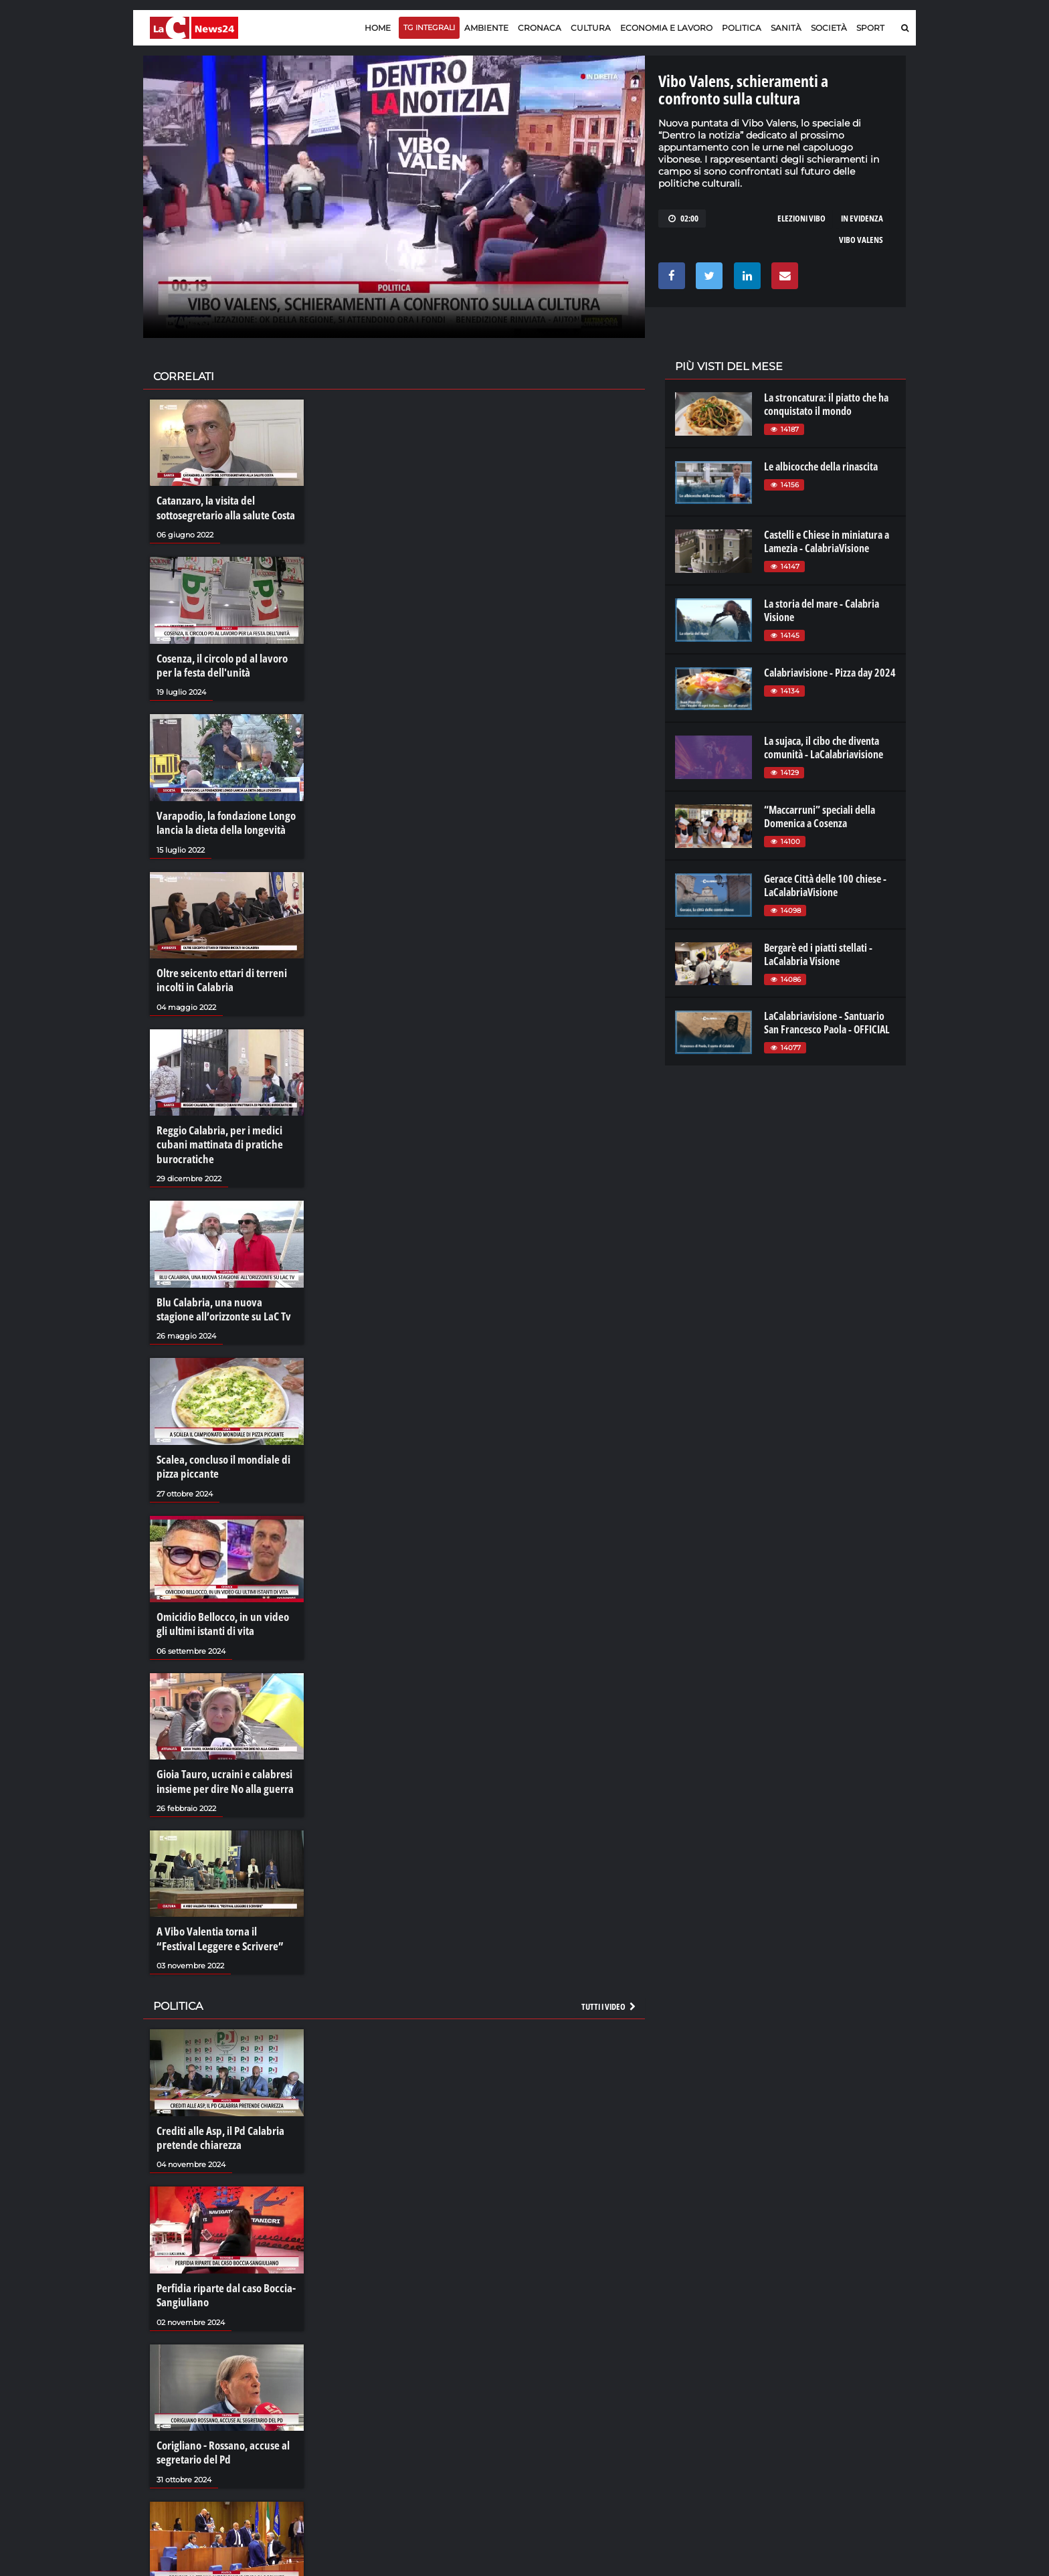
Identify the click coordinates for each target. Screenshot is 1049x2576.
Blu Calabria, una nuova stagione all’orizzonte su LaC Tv (223, 1291)
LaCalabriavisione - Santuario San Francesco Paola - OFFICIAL (827, 1023)
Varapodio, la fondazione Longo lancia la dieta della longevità (222, 815)
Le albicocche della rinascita (821, 466)
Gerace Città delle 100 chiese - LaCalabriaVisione (825, 885)
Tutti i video (609, 1974)
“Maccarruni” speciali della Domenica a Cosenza (819, 816)
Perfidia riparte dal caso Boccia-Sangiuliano (221, 2257)
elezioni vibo (801, 218)
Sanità (786, 28)
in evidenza (862, 218)
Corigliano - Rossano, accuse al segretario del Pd (219, 2412)
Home (378, 28)
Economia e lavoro (666, 28)
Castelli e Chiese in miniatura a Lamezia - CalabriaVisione (826, 541)
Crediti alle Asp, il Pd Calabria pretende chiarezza (217, 2103)
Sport (870, 28)
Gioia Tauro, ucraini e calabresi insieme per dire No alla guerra (220, 1753)
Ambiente (486, 28)
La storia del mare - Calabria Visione (821, 610)
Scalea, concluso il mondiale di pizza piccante (219, 1446)
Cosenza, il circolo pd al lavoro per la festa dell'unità (227, 661)
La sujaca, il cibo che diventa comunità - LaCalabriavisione (823, 748)
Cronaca (539, 28)
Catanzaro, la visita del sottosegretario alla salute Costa (222, 507)
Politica (741, 28)
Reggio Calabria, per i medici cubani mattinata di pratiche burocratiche (215, 1130)
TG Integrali (429, 27)
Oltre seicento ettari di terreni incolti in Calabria (218, 969)
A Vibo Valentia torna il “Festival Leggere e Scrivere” (222, 1908)
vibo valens (861, 240)
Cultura (591, 28)
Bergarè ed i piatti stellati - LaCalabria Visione (818, 954)
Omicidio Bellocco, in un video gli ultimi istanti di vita (224, 1599)
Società (829, 28)
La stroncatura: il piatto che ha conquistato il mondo (826, 404)
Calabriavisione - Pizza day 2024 (830, 672)
